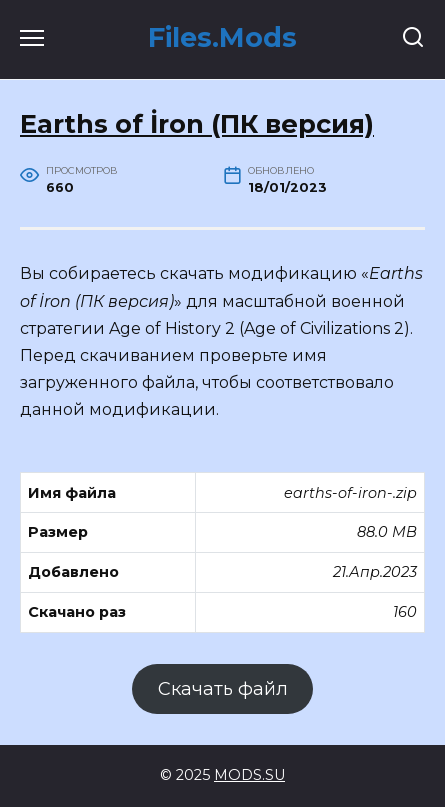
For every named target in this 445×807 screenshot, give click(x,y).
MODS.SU (249, 775)
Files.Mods (222, 37)
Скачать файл (223, 689)
